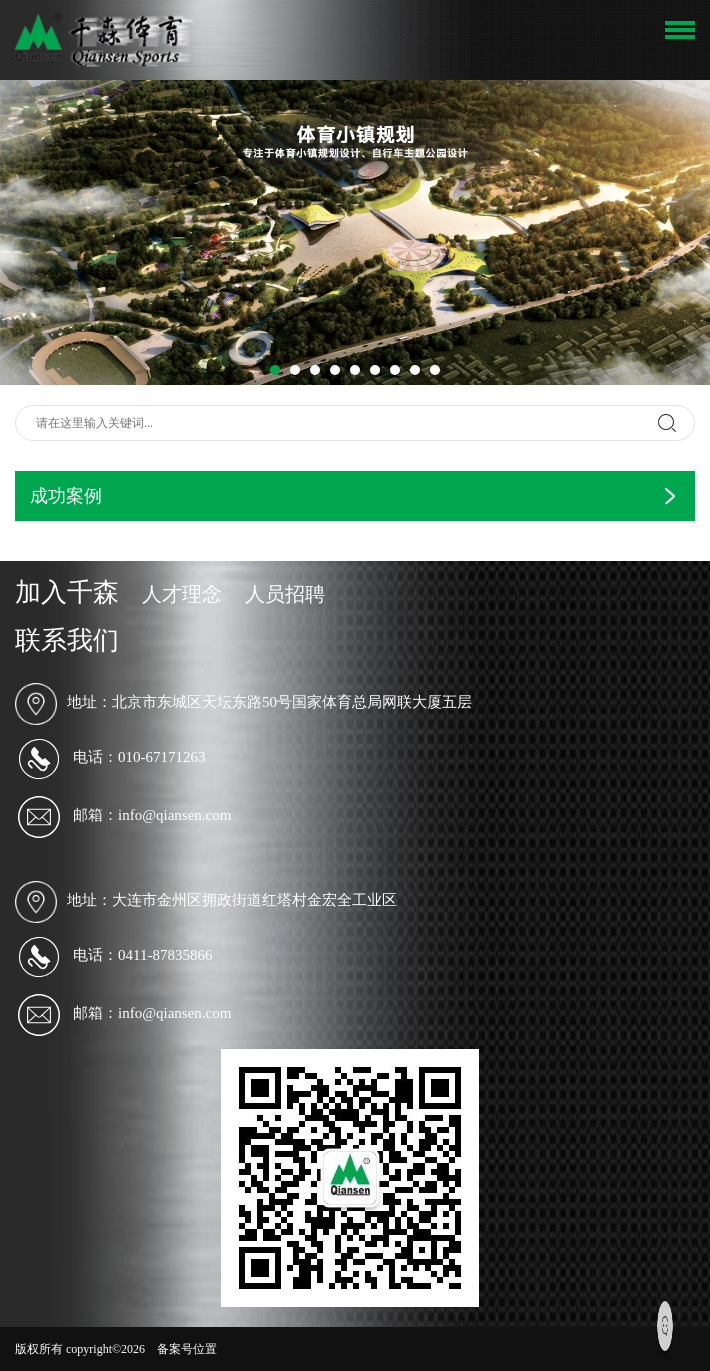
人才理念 (182, 594)
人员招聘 (285, 594)
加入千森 (67, 592)
